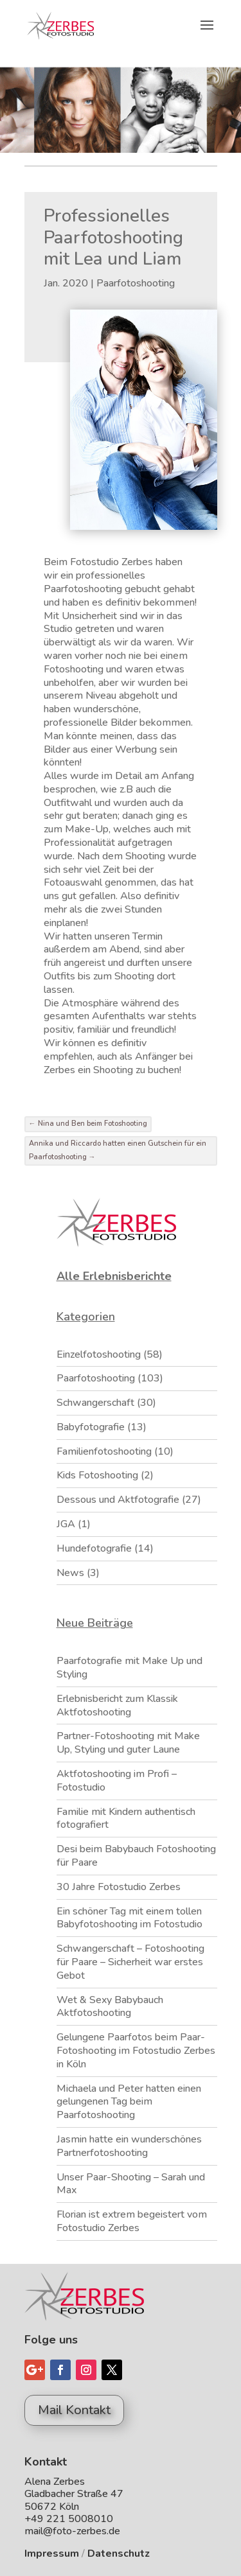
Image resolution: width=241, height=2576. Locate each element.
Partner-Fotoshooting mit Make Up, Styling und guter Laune (128, 1743)
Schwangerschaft (95, 1403)
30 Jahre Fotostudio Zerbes (119, 1887)
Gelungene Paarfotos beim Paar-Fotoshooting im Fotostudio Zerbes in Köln (136, 2050)
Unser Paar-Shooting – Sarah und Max (131, 2184)
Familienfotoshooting (104, 1451)
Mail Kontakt (74, 2410)
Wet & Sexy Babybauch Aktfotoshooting (110, 2006)
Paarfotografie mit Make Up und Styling (129, 1667)
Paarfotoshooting (135, 283)
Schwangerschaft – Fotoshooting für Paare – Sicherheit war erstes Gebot (130, 1962)
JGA (66, 1524)
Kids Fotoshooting (97, 1475)
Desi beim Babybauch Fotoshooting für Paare (136, 1856)
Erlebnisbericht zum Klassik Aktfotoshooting (117, 1705)
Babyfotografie (91, 1427)
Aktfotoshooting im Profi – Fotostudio (117, 1780)
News (70, 1573)
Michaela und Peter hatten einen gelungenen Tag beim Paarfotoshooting (129, 2102)
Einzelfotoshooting (99, 1354)
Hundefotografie (94, 1548)
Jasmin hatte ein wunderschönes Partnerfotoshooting (129, 2146)
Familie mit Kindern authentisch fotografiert (126, 1818)
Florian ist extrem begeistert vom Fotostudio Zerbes (132, 2221)
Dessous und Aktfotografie (118, 1500)
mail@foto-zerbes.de (72, 2531)
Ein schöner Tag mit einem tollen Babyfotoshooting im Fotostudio (129, 1918)
